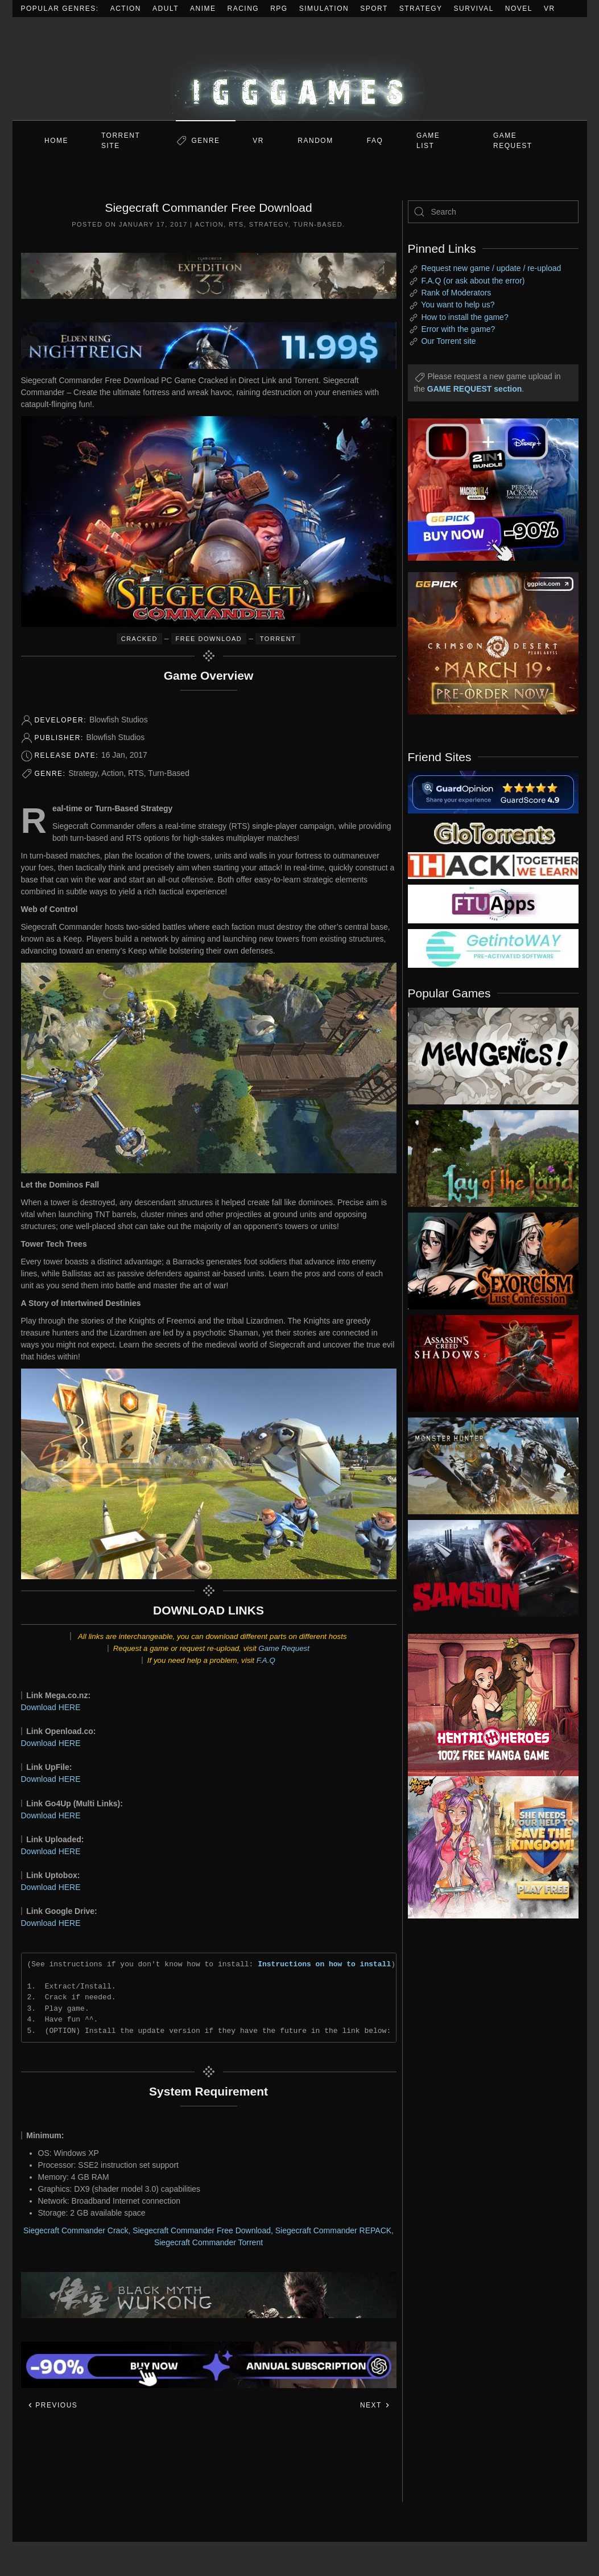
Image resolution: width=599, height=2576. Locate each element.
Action (125, 9)
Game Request (283, 1648)
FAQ (375, 141)
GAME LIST (428, 141)
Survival (474, 9)
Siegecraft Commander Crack (75, 2230)
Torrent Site (120, 141)
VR (549, 9)
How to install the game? (464, 317)
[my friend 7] (493, 947)
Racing (243, 9)
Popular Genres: (60, 9)
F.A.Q (266, 1660)
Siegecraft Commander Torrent (208, 2242)
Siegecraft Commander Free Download (202, 2230)
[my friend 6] (493, 903)
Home (56, 141)
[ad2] (485, 1705)
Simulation (324, 9)
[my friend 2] (493, 832)
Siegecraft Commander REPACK (333, 2230)
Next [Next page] (375, 2405)
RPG (279, 9)
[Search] (493, 211)
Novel (518, 9)
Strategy (421, 9)
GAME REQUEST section (474, 388)
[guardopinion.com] (493, 791)
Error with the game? (458, 329)
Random (315, 141)
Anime (203, 9)
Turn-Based (318, 224)
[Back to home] (300, 68)
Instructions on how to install (324, 1964)
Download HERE (51, 1707)
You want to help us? (457, 304)
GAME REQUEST (512, 141)
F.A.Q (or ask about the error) (472, 280)
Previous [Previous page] (52, 2405)
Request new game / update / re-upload (491, 268)
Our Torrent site (448, 341)
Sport (374, 9)
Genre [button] (205, 141)
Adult (165, 9)
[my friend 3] (493, 864)
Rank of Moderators (456, 292)
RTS (236, 224)
